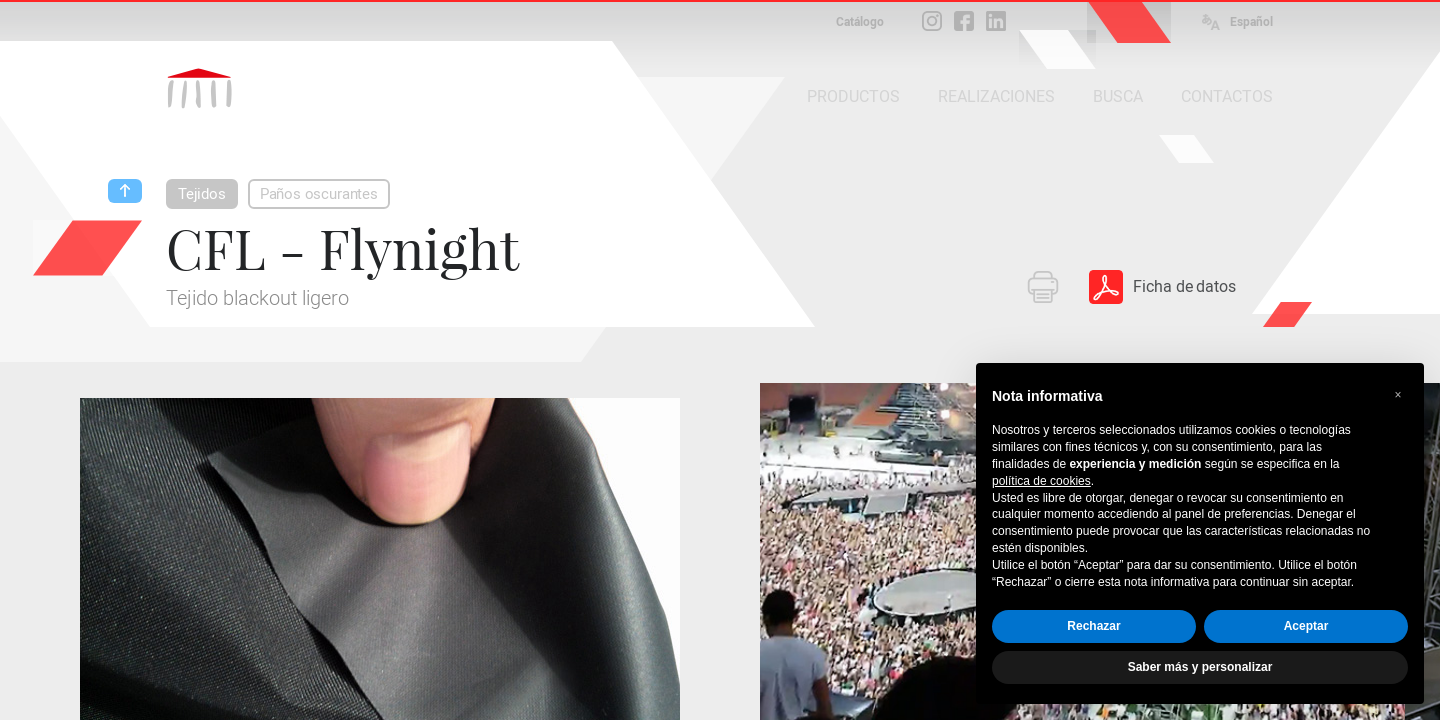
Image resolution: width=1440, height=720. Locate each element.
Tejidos (202, 194)
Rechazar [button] (1093, 626)
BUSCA (1118, 96)
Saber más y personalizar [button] (1200, 667)
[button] (1398, 395)
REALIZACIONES (996, 96)
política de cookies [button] (1041, 481)
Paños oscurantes (319, 194)
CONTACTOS (1227, 96)
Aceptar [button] (1306, 626)
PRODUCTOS (853, 96)
